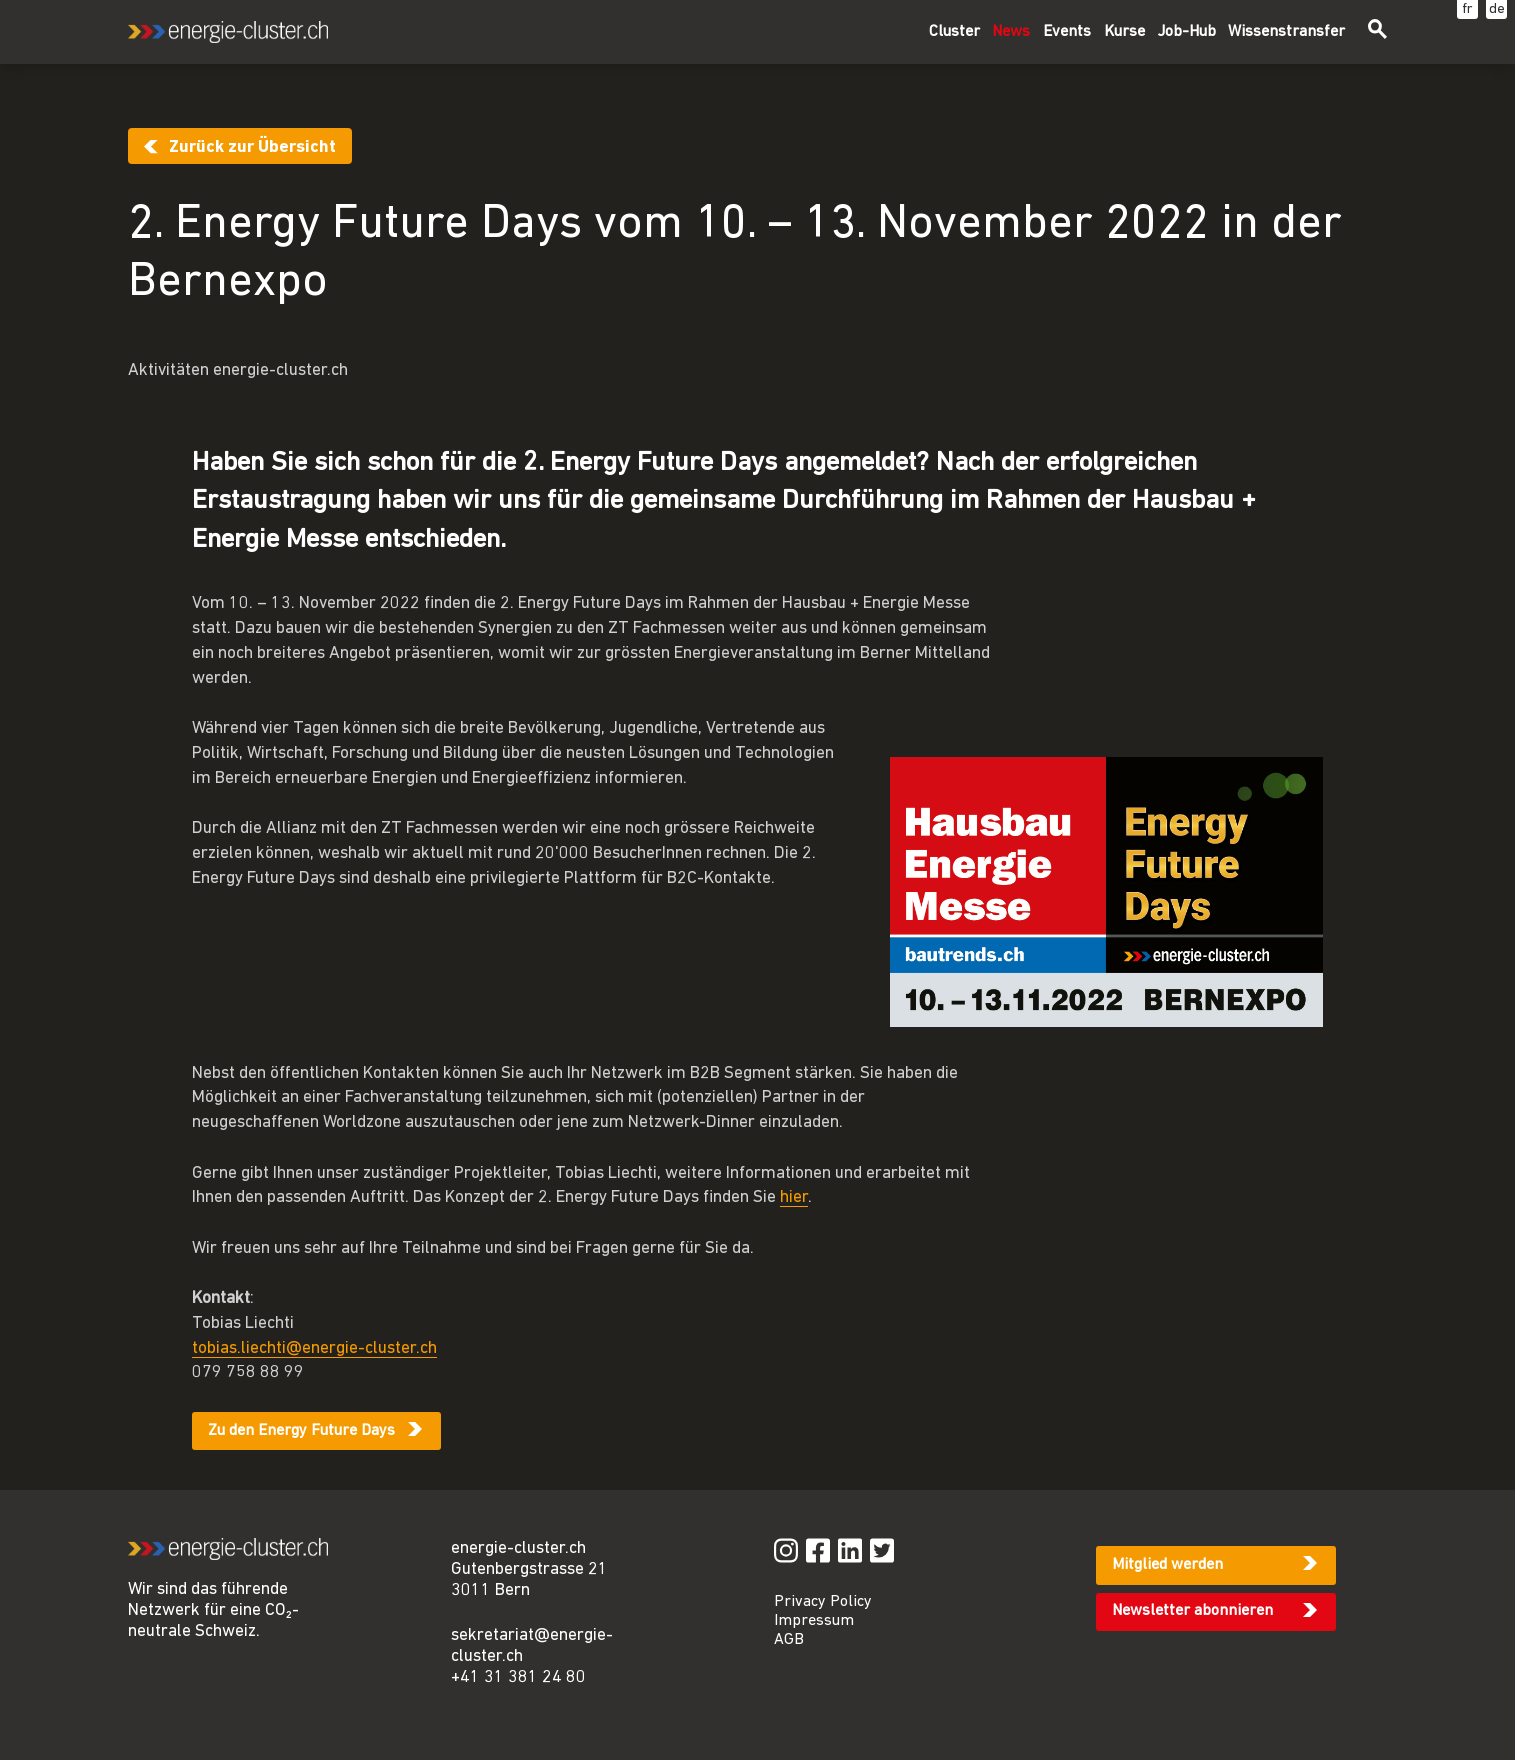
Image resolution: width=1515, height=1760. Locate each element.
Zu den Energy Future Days (301, 1431)
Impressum (814, 1621)
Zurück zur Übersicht (252, 147)
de (1497, 9)
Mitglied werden (1167, 1565)
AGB (789, 1640)
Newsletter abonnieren (1192, 1611)
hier (794, 1197)
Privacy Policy (823, 1602)
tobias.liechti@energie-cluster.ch (314, 1348)
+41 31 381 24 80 (518, 1677)
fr (1467, 9)
